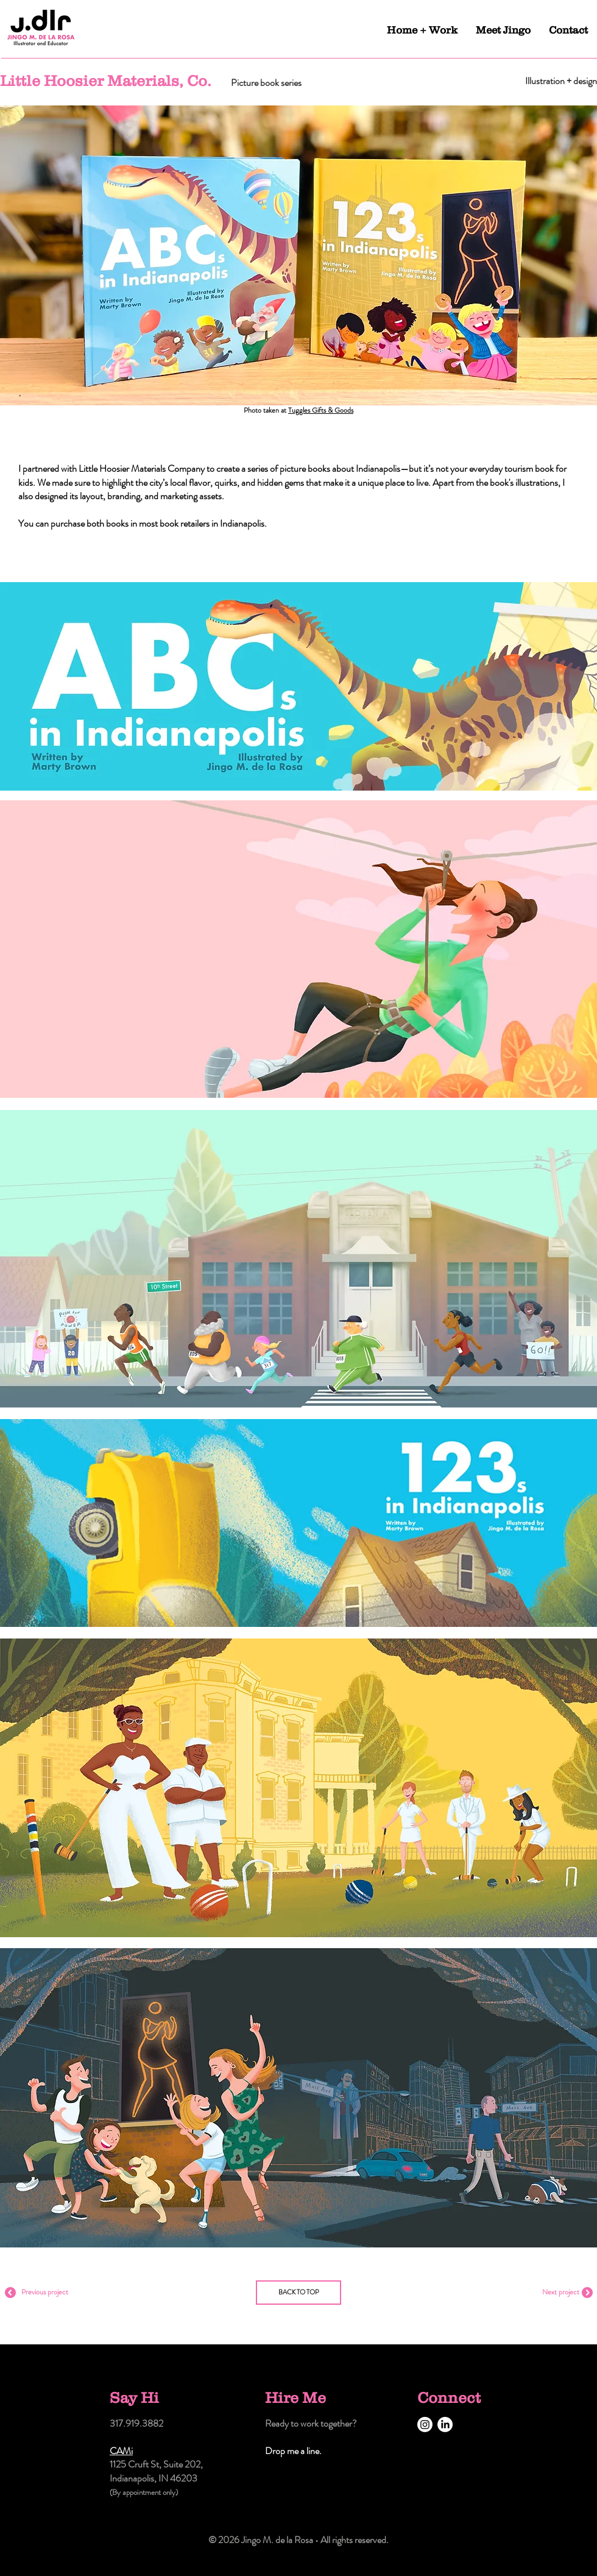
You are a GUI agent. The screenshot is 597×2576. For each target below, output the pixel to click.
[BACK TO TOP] (298, 2292)
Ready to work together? (311, 2423)
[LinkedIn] (445, 2424)
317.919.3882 (136, 2423)
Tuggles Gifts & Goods (320, 410)
